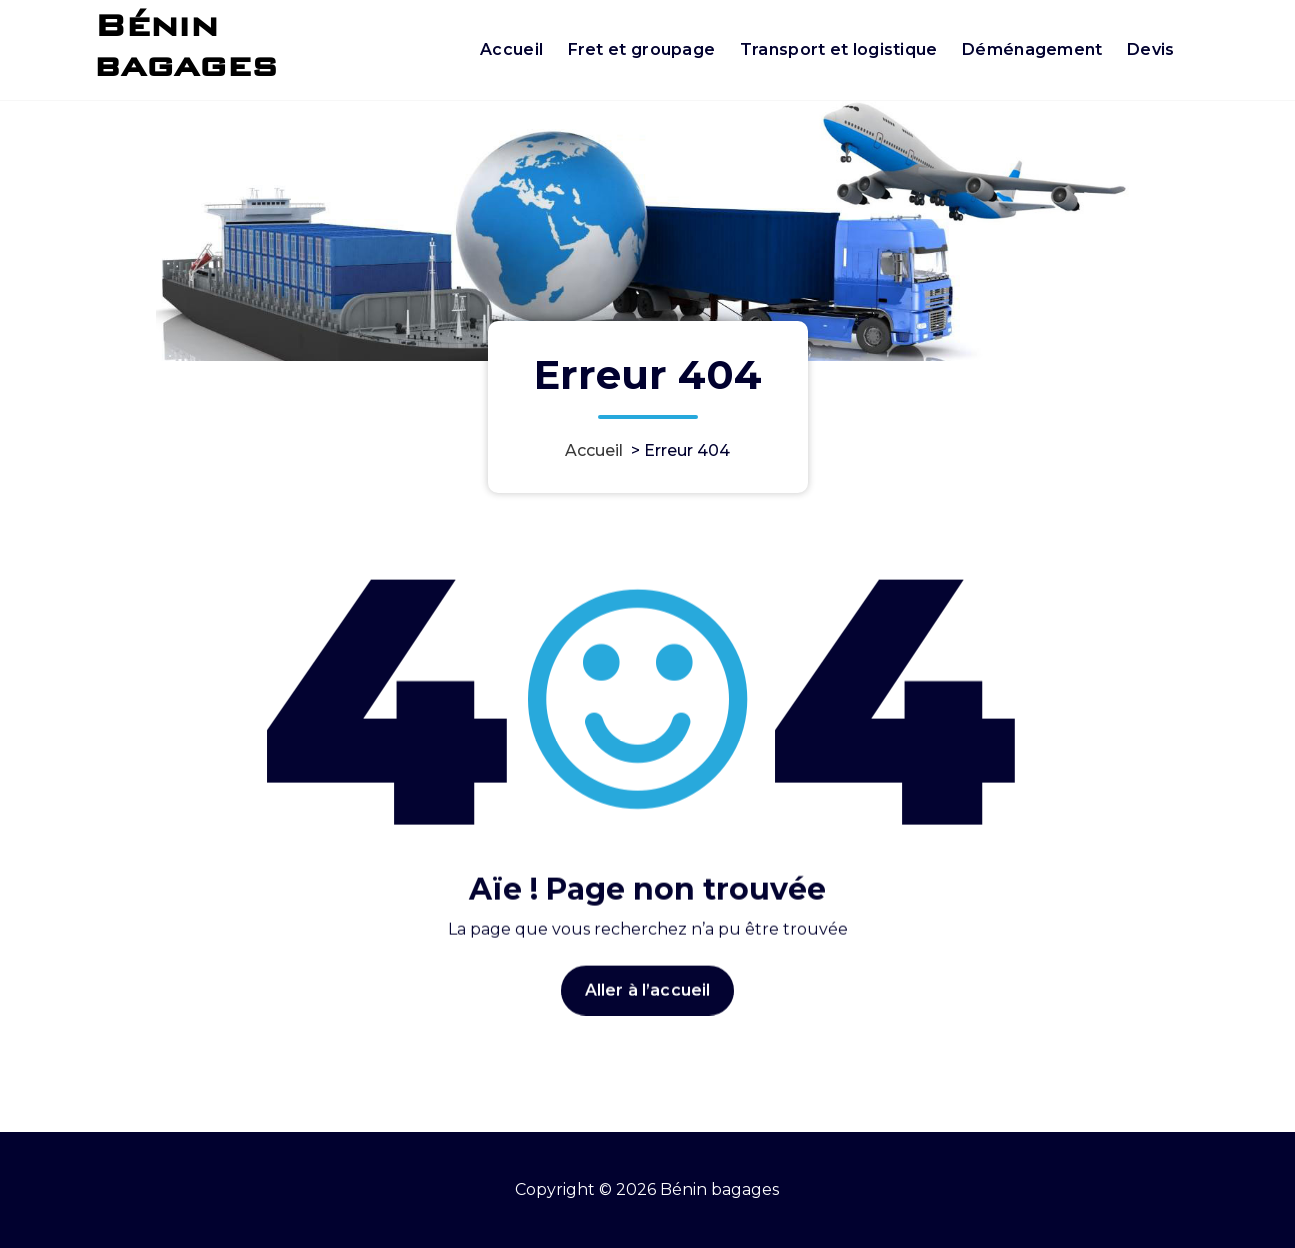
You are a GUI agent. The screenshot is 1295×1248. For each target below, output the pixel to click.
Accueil (511, 49)
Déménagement (1032, 49)
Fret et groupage (642, 49)
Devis (1151, 49)
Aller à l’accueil (648, 1011)
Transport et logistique (839, 49)
